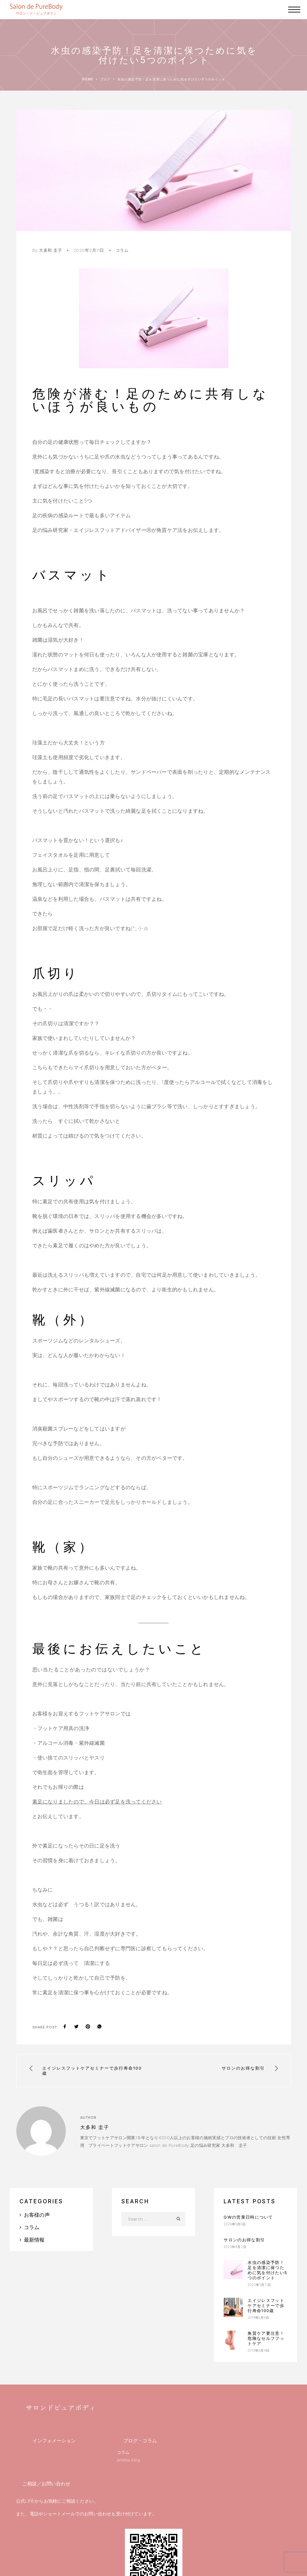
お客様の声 (37, 2215)
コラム (122, 250)
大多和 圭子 (50, 250)
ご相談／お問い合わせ (46, 2484)
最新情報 (34, 2239)
